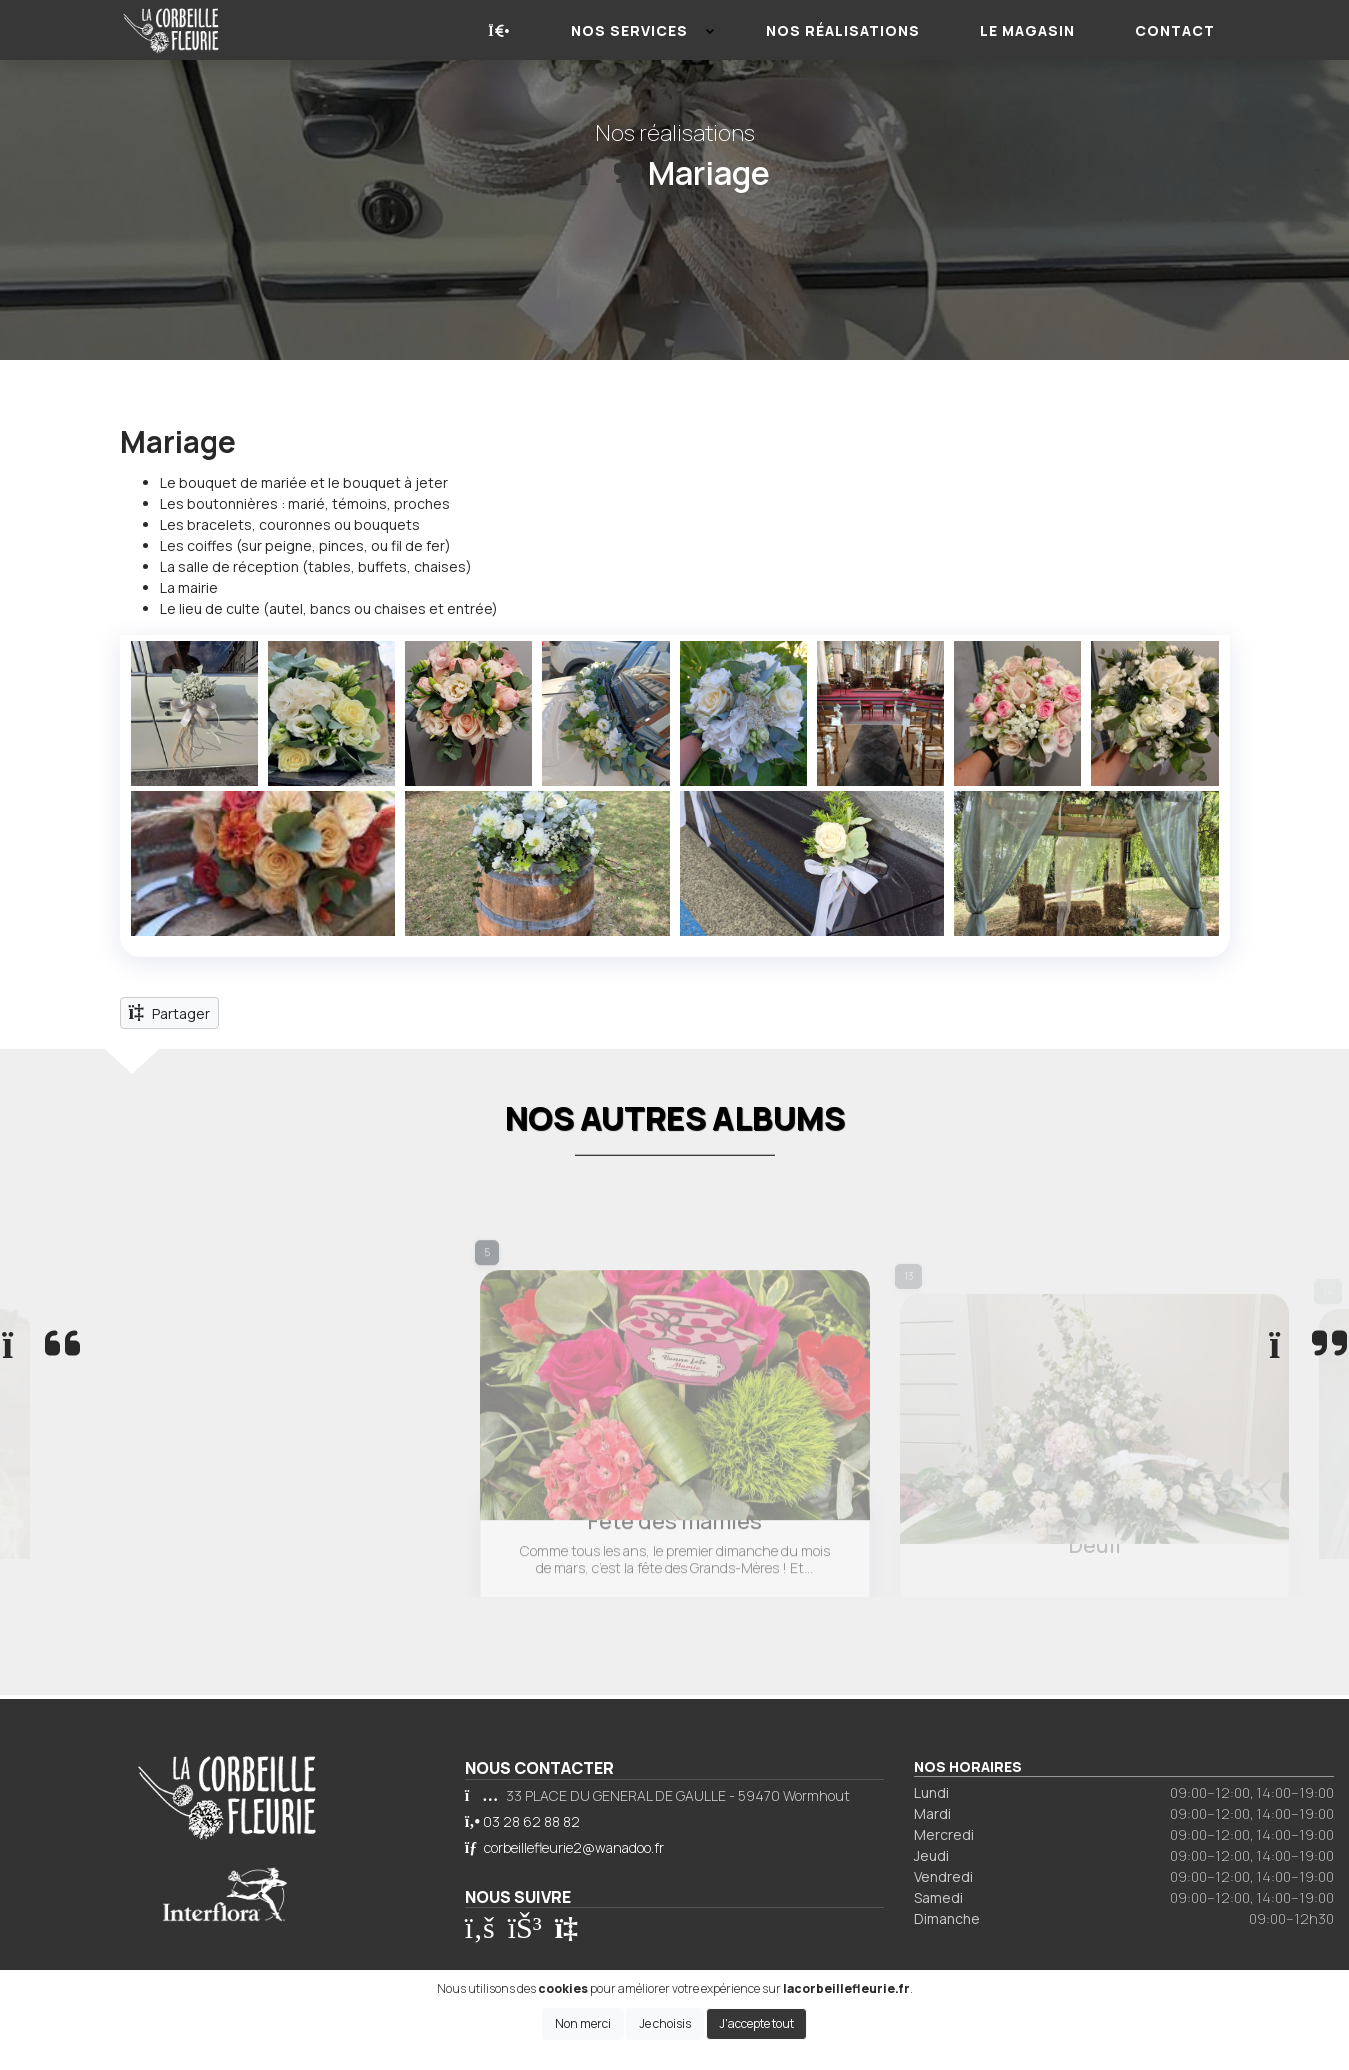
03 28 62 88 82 (531, 1821)
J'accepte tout (756, 2023)
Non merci (583, 2023)
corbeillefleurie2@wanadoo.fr (574, 1847)
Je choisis (665, 2023)
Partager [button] (170, 1012)
